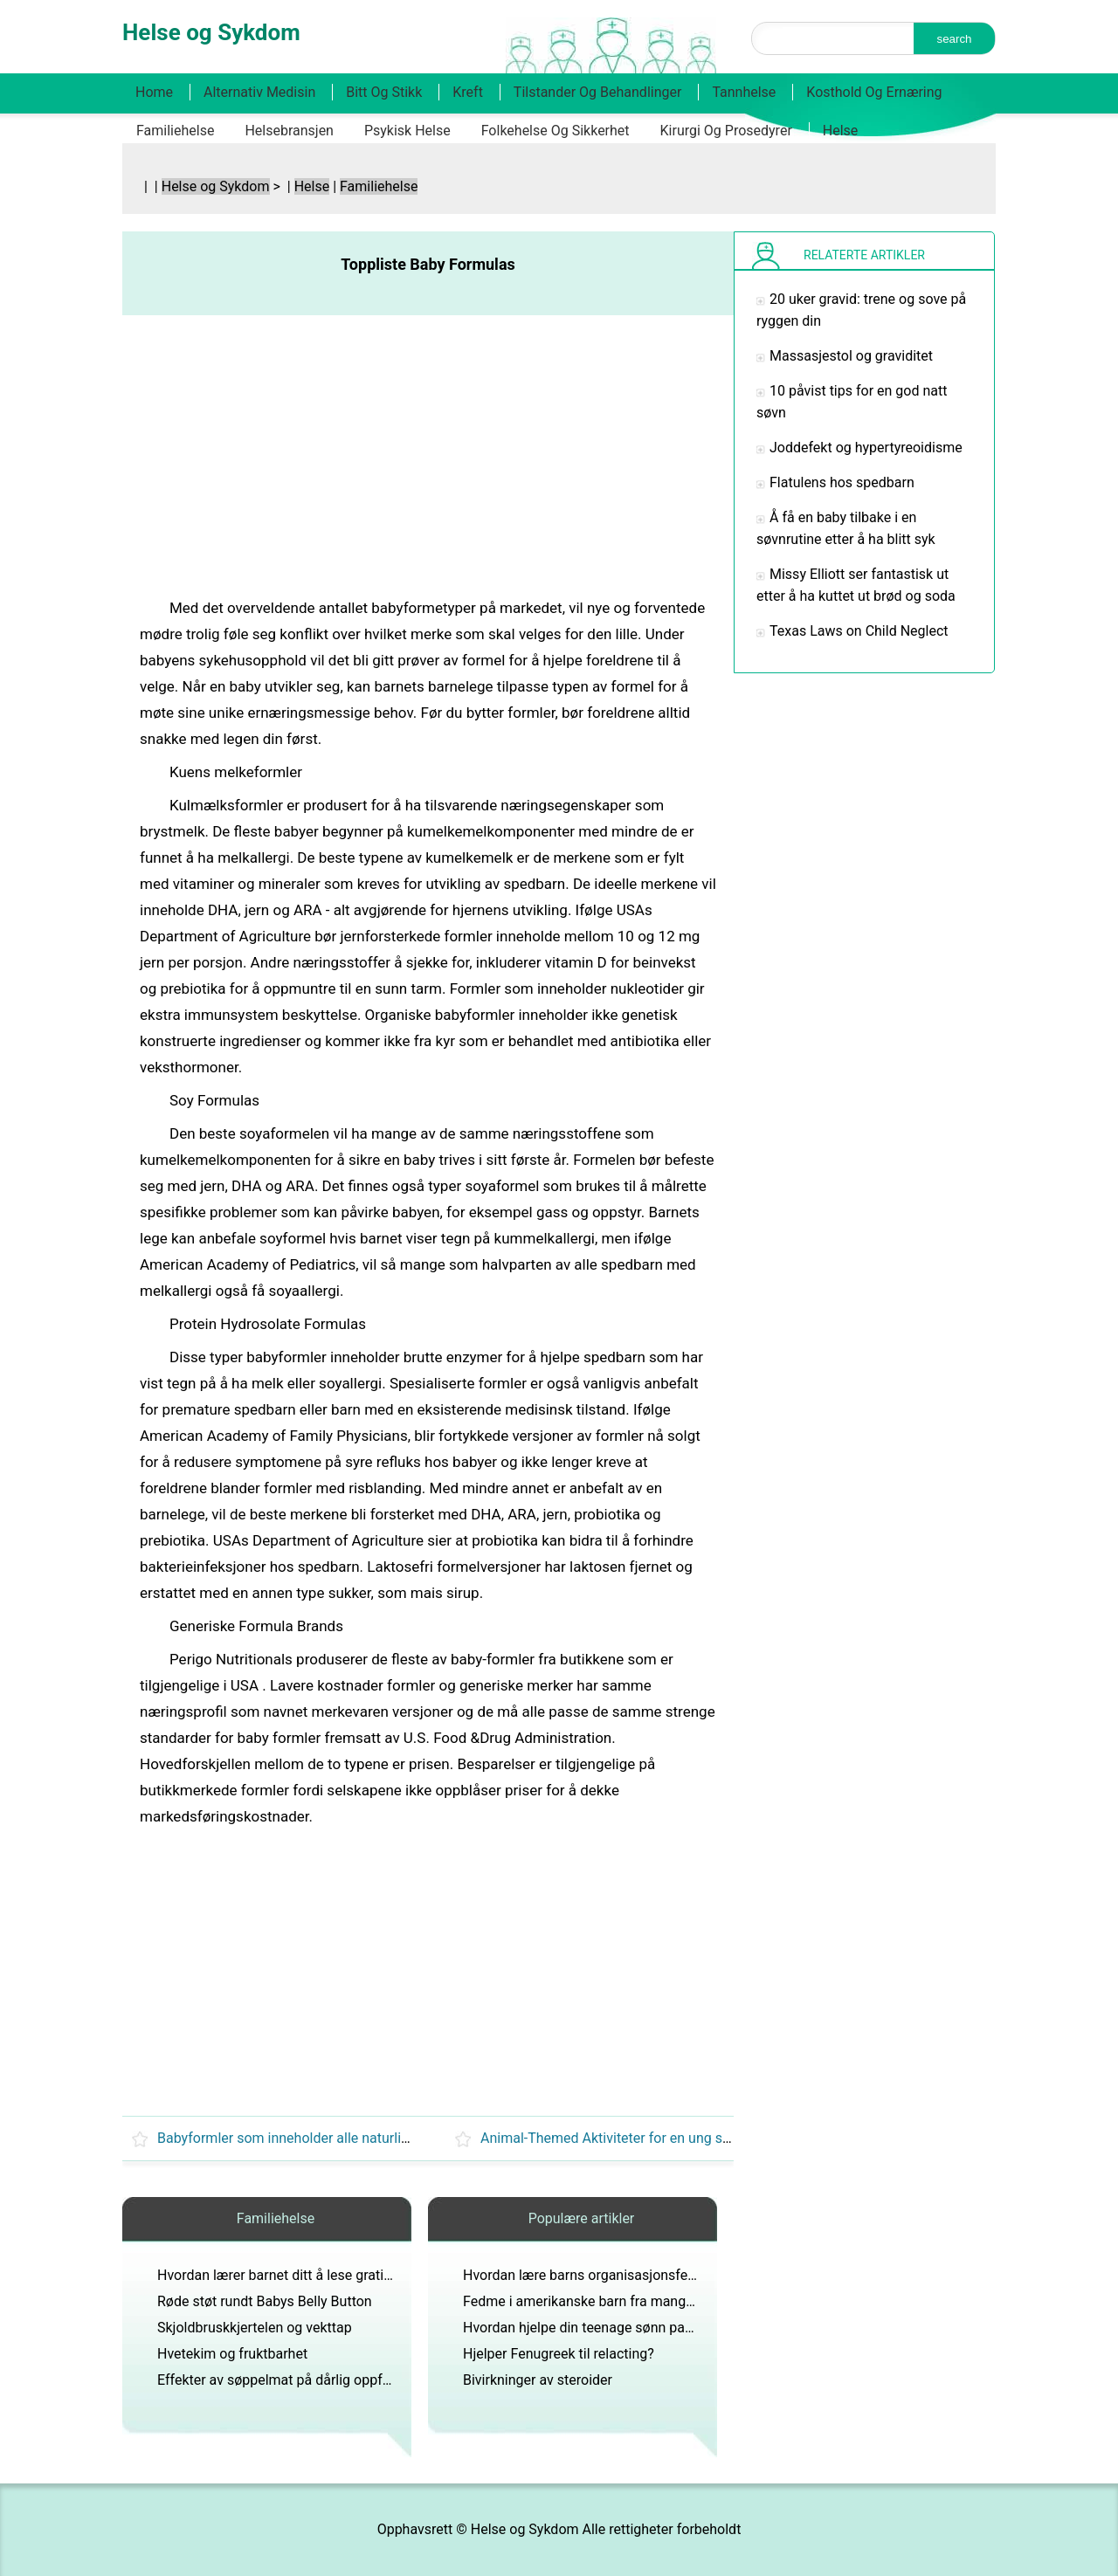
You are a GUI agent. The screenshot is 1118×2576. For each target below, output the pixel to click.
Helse (841, 130)
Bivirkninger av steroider (537, 2380)
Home (154, 92)
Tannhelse (744, 92)
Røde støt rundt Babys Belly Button (264, 2301)
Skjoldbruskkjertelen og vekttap (254, 2327)
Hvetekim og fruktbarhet (232, 2353)
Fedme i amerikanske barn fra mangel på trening (613, 2301)
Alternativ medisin (259, 92)
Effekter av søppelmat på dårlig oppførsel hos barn (314, 2380)
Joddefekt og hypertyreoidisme (866, 447)
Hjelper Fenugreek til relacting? (558, 2353)
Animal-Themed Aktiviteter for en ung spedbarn (626, 2138)
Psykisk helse (407, 130)
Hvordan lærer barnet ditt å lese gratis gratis (293, 2275)
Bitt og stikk (384, 92)
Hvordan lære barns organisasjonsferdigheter (603, 2275)
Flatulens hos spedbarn (841, 482)
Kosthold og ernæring (874, 92)
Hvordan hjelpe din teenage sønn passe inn (596, 2327)
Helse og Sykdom (216, 186)
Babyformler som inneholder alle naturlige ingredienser (326, 2138)
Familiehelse (175, 130)
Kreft (467, 92)
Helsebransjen (289, 130)
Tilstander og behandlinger (598, 92)
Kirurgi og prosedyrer (726, 130)
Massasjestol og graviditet (851, 356)
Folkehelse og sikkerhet (555, 130)
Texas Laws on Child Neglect (859, 631)
